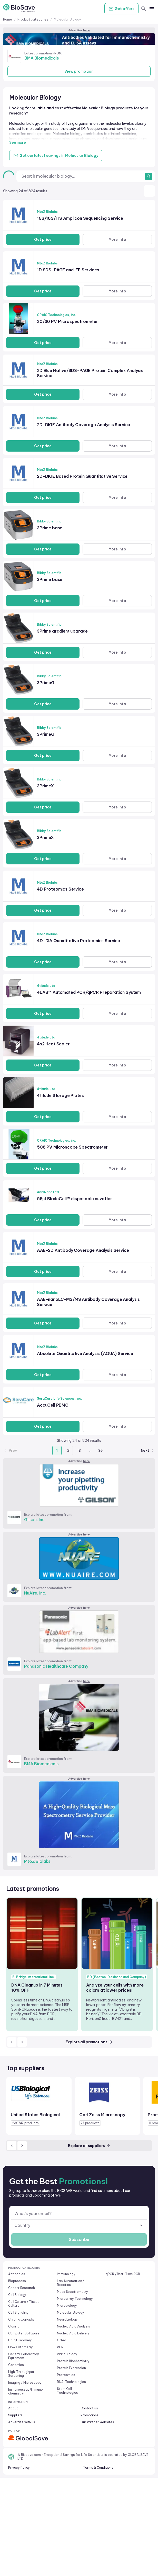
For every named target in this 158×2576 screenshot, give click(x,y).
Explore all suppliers (89, 2145)
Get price (43, 239)
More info (117, 239)
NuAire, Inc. (35, 1593)
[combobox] (82, 176)
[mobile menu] (152, 9)
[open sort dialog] (149, 191)
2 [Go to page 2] (68, 1450)
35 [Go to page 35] (100, 1450)
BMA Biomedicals (41, 58)
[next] (22, 2042)
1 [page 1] (57, 1450)
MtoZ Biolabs (37, 1861)
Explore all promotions (89, 2042)
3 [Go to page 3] (79, 1450)
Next (148, 1450)
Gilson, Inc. (34, 1519)
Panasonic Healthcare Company (56, 1666)
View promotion (79, 71)
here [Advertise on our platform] (86, 30)
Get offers (121, 8)
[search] (144, 9)
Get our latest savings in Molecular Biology (55, 155)
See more (17, 142)
